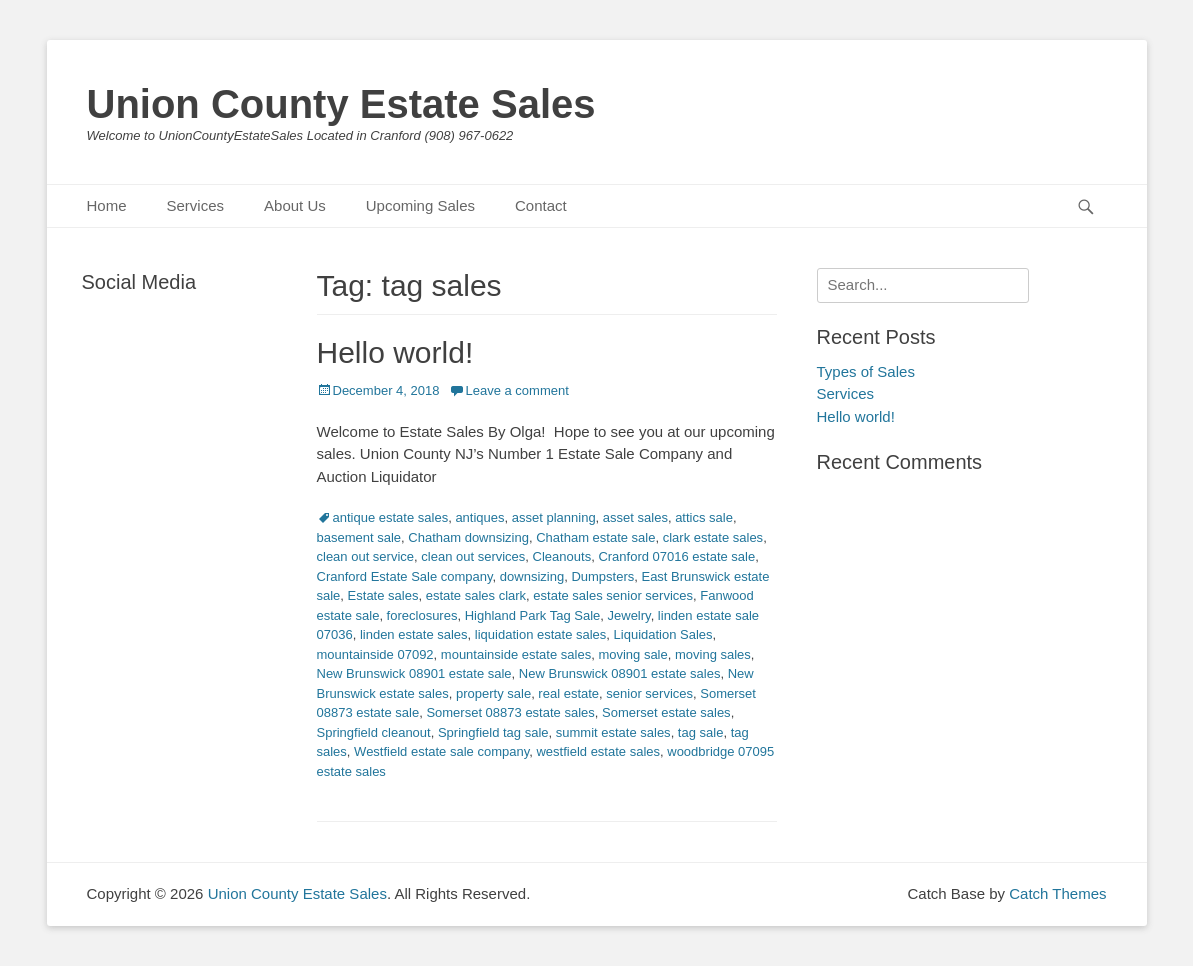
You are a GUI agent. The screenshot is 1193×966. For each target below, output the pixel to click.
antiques (479, 517)
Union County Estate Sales (341, 104)
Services (196, 205)
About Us (295, 205)
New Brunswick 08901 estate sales (620, 673)
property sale (493, 693)
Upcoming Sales (420, 205)
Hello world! (395, 352)
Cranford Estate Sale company (405, 576)
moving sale (632, 654)
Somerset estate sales (666, 712)
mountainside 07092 (375, 654)
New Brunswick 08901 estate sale (414, 673)
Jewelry (629, 615)
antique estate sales (391, 517)
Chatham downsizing (468, 537)
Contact (541, 205)
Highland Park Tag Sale (533, 615)
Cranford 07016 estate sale (676, 556)
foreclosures (422, 615)
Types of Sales (866, 371)
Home (107, 205)
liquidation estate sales (541, 634)
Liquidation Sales (663, 634)
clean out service (366, 556)
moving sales (713, 654)
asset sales (635, 517)
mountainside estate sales (516, 654)
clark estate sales (713, 537)
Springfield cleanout (374, 732)
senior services (649, 693)
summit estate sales (613, 732)
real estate (568, 693)
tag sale (701, 732)
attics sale (704, 517)
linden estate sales (414, 634)
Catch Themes (1057, 893)
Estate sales (383, 595)
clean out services (473, 556)
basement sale (359, 537)
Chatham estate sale (595, 537)
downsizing (532, 576)
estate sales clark (476, 595)
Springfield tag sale (493, 732)
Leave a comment (516, 390)
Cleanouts (562, 556)
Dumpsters (602, 576)
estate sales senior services (613, 595)
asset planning (554, 517)
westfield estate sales (598, 751)
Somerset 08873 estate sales (510, 712)
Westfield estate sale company (441, 751)
